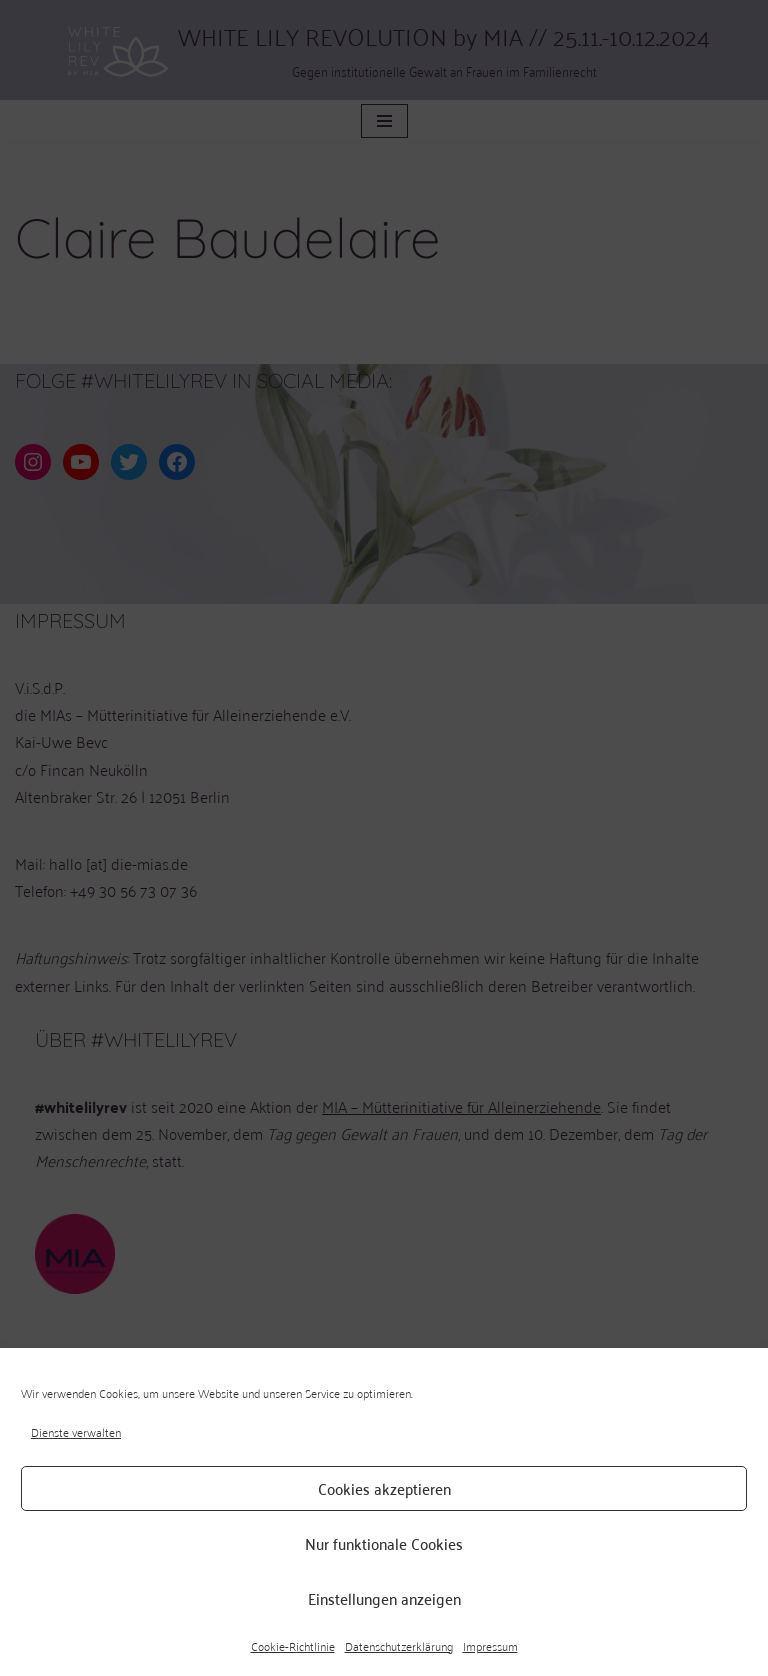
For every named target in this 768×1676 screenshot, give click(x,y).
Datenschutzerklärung (399, 1646)
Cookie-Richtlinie (293, 1646)
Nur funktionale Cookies (384, 1543)
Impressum (490, 1646)
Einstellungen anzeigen (384, 1598)
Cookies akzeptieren (384, 1488)
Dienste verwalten (76, 1432)
